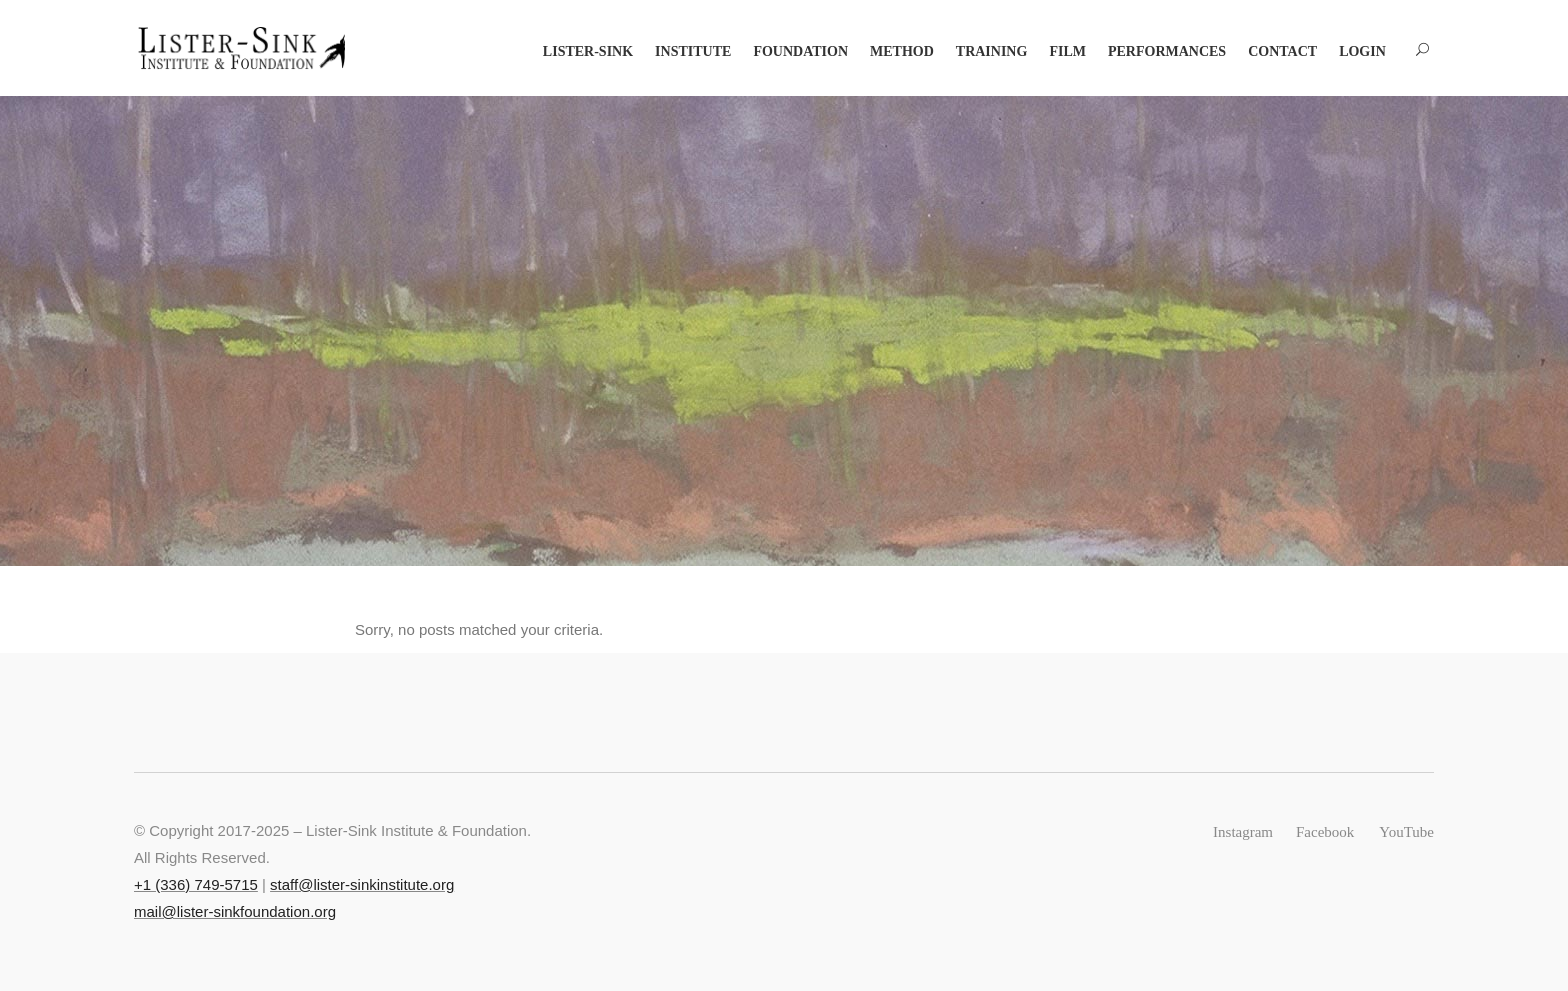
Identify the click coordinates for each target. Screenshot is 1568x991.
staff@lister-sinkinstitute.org (362, 884)
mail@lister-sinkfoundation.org (235, 911)
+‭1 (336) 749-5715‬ (196, 884)
